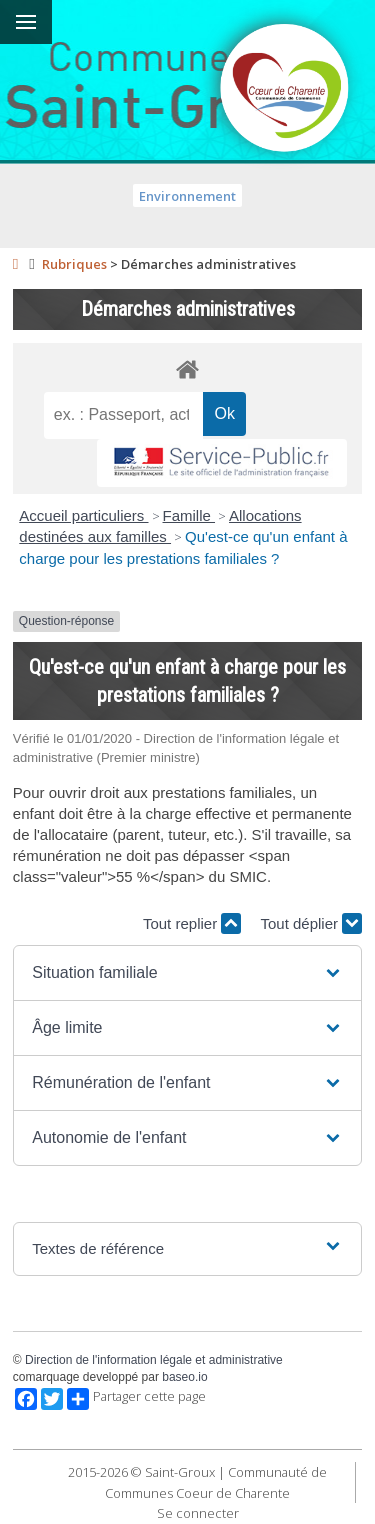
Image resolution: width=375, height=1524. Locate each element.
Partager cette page (136, 1399)
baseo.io (184, 1377)
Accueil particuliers (83, 515)
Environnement (187, 196)
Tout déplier (311, 923)
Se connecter (198, 1513)
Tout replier (192, 923)
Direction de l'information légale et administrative (154, 1360)
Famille (189, 515)
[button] (187, 973)
